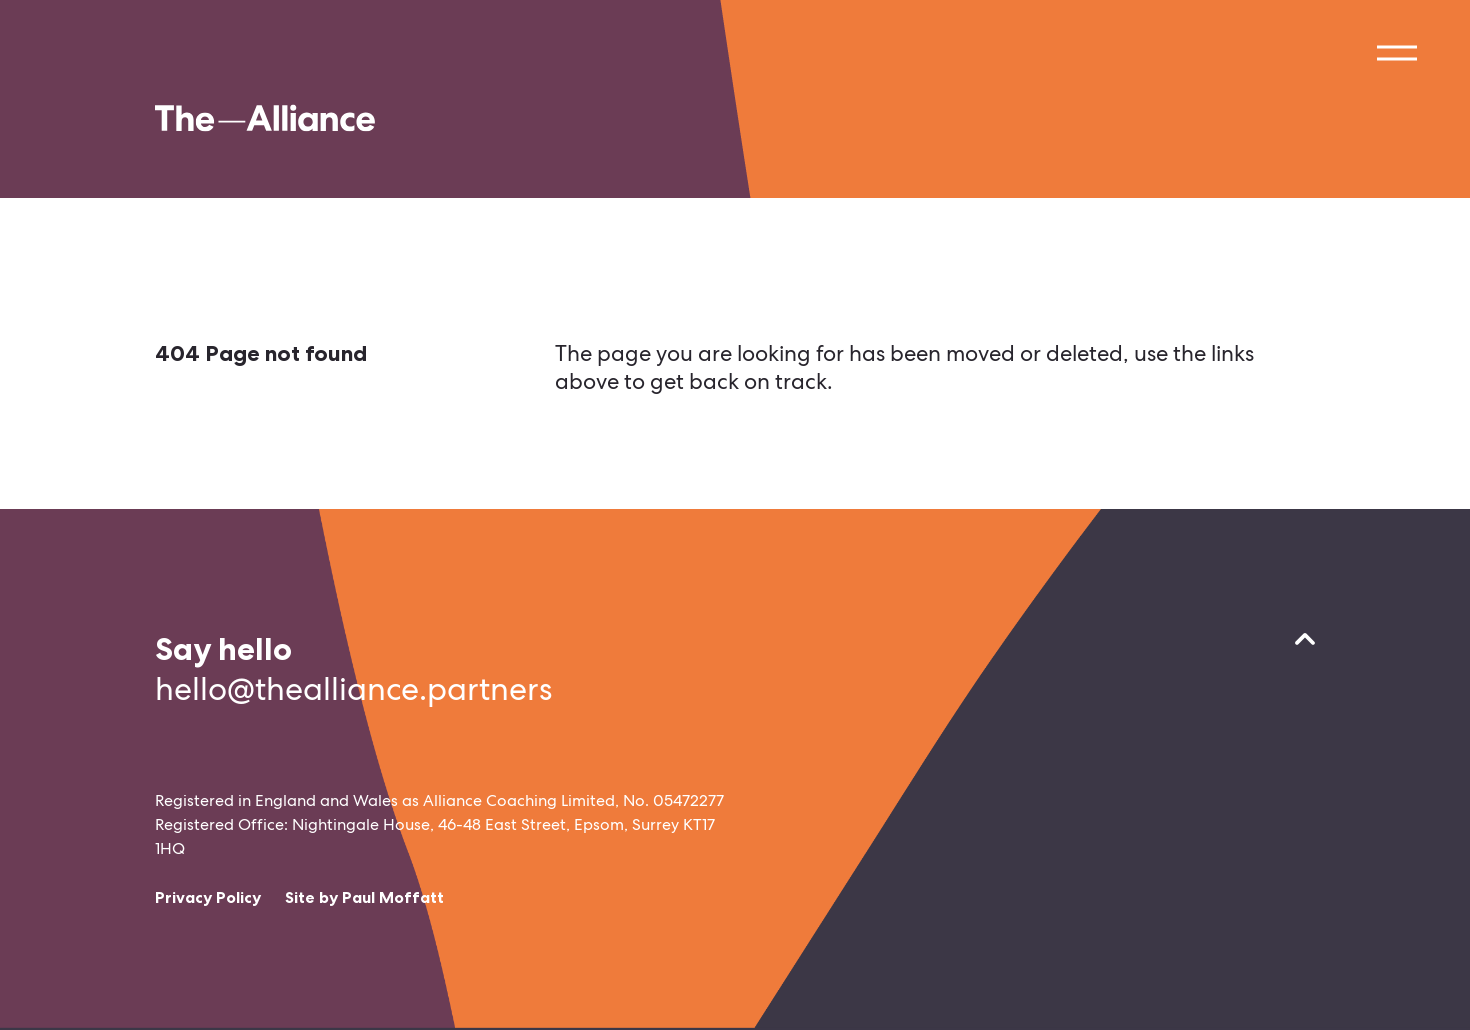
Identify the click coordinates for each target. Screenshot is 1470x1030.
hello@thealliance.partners (353, 689)
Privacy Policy (208, 897)
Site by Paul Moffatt (364, 897)
